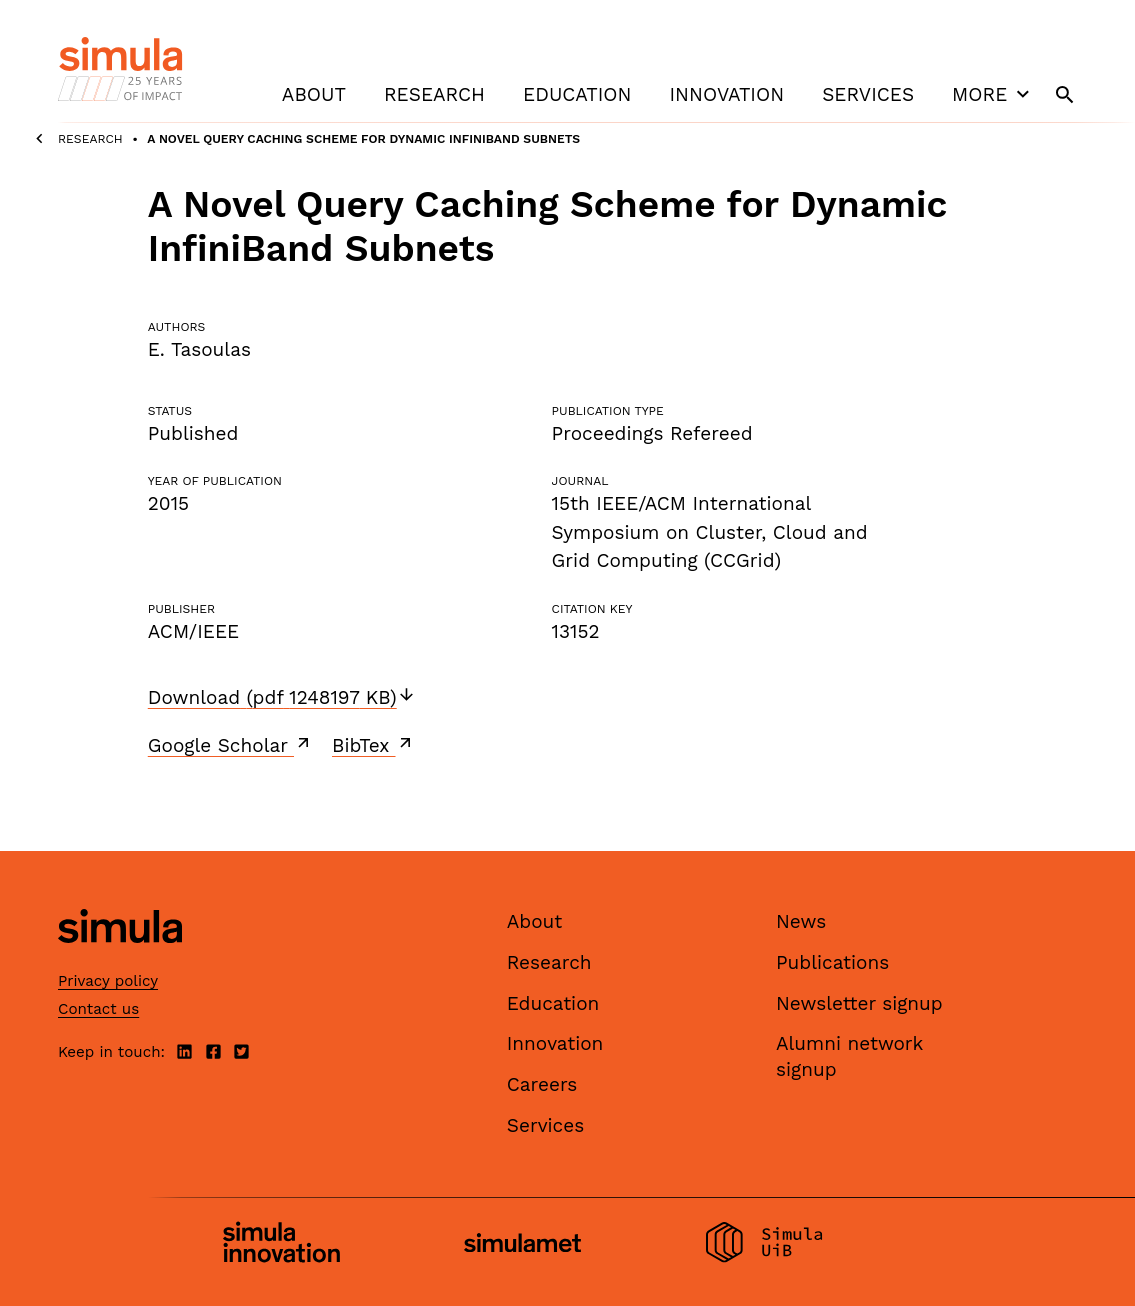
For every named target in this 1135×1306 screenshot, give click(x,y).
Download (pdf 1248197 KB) (282, 697)
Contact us (98, 1009)
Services (868, 94)
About (314, 94)
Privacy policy (108, 981)
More (993, 94)
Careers (542, 1084)
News (801, 921)
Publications (832, 962)
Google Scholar (230, 745)
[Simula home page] (120, 960)
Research (434, 94)
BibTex (373, 745)
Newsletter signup (859, 1003)
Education (577, 94)
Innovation (726, 94)
